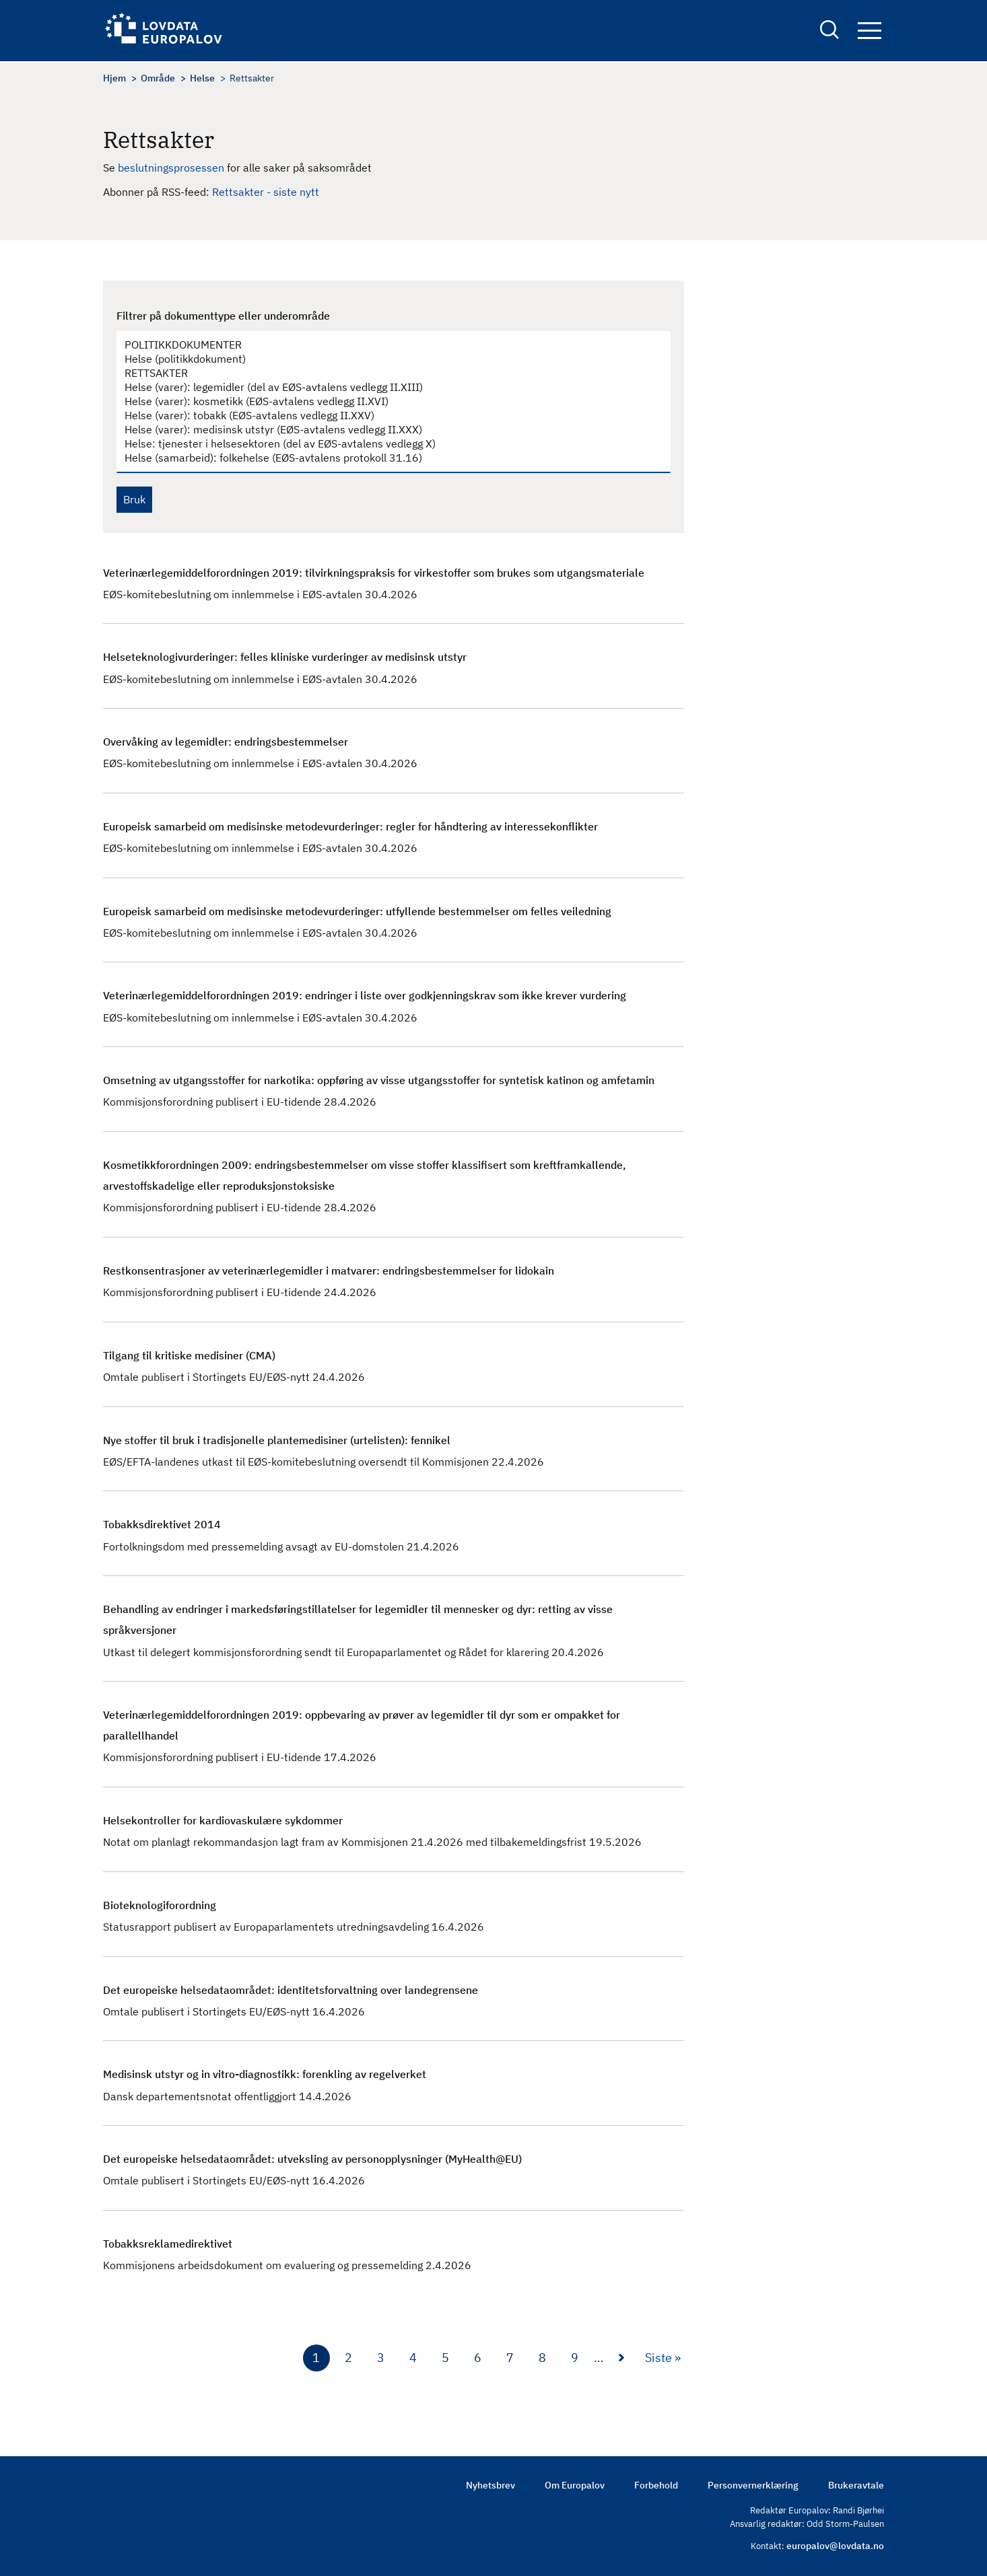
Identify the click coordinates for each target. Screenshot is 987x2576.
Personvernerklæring (753, 2485)
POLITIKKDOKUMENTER (386, 345)
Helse (202, 78)
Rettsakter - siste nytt (265, 192)
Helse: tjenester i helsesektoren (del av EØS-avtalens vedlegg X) (386, 444)
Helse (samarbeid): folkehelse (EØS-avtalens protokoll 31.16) (386, 458)
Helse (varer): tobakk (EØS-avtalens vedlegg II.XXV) (386, 415)
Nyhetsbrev (490, 2485)
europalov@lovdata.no (835, 2546)
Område (158, 78)
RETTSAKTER (386, 373)
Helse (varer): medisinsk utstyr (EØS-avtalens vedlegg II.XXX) (386, 430)
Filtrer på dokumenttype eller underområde (223, 315)
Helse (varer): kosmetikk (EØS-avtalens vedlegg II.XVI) (386, 401)
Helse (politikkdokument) (386, 359)
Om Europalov (575, 2485)
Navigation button (869, 32)
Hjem (114, 78)
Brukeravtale (856, 2485)
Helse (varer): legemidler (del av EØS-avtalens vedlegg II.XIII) (386, 387)
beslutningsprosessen (172, 167)
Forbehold (656, 2485)
